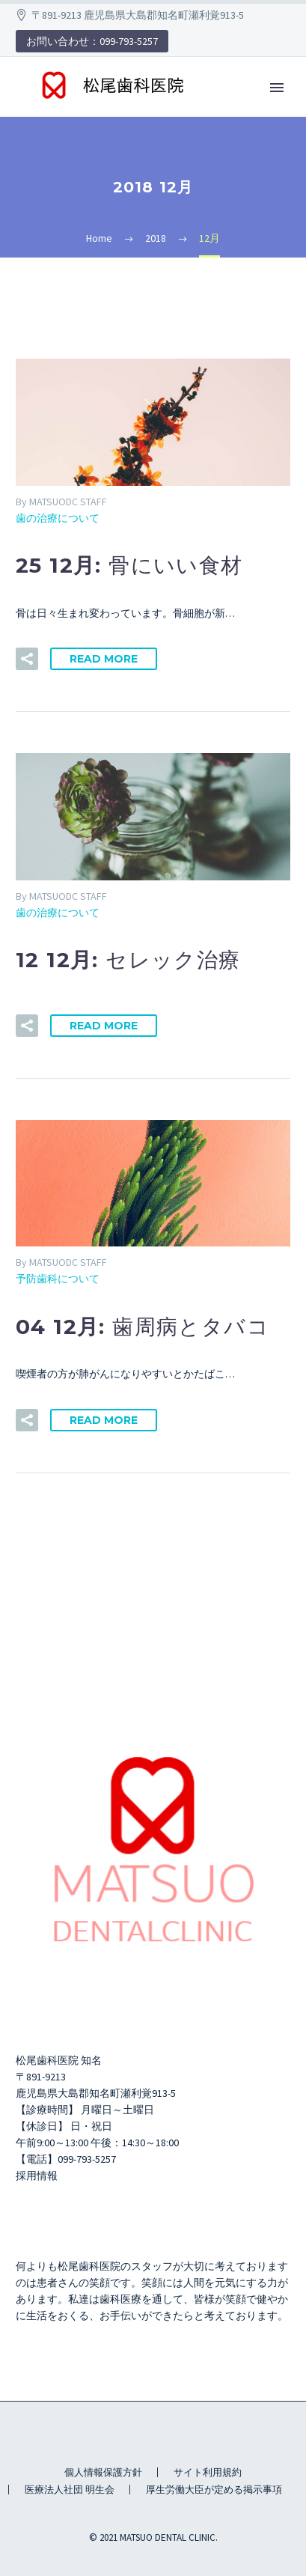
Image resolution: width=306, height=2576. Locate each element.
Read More (104, 659)
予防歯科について (58, 1278)
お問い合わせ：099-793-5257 (92, 41)
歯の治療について (58, 518)
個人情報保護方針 (103, 2472)
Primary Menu (277, 87)
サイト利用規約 (208, 2472)
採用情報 (37, 2175)
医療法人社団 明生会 (69, 2489)
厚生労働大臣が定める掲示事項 (214, 2489)
